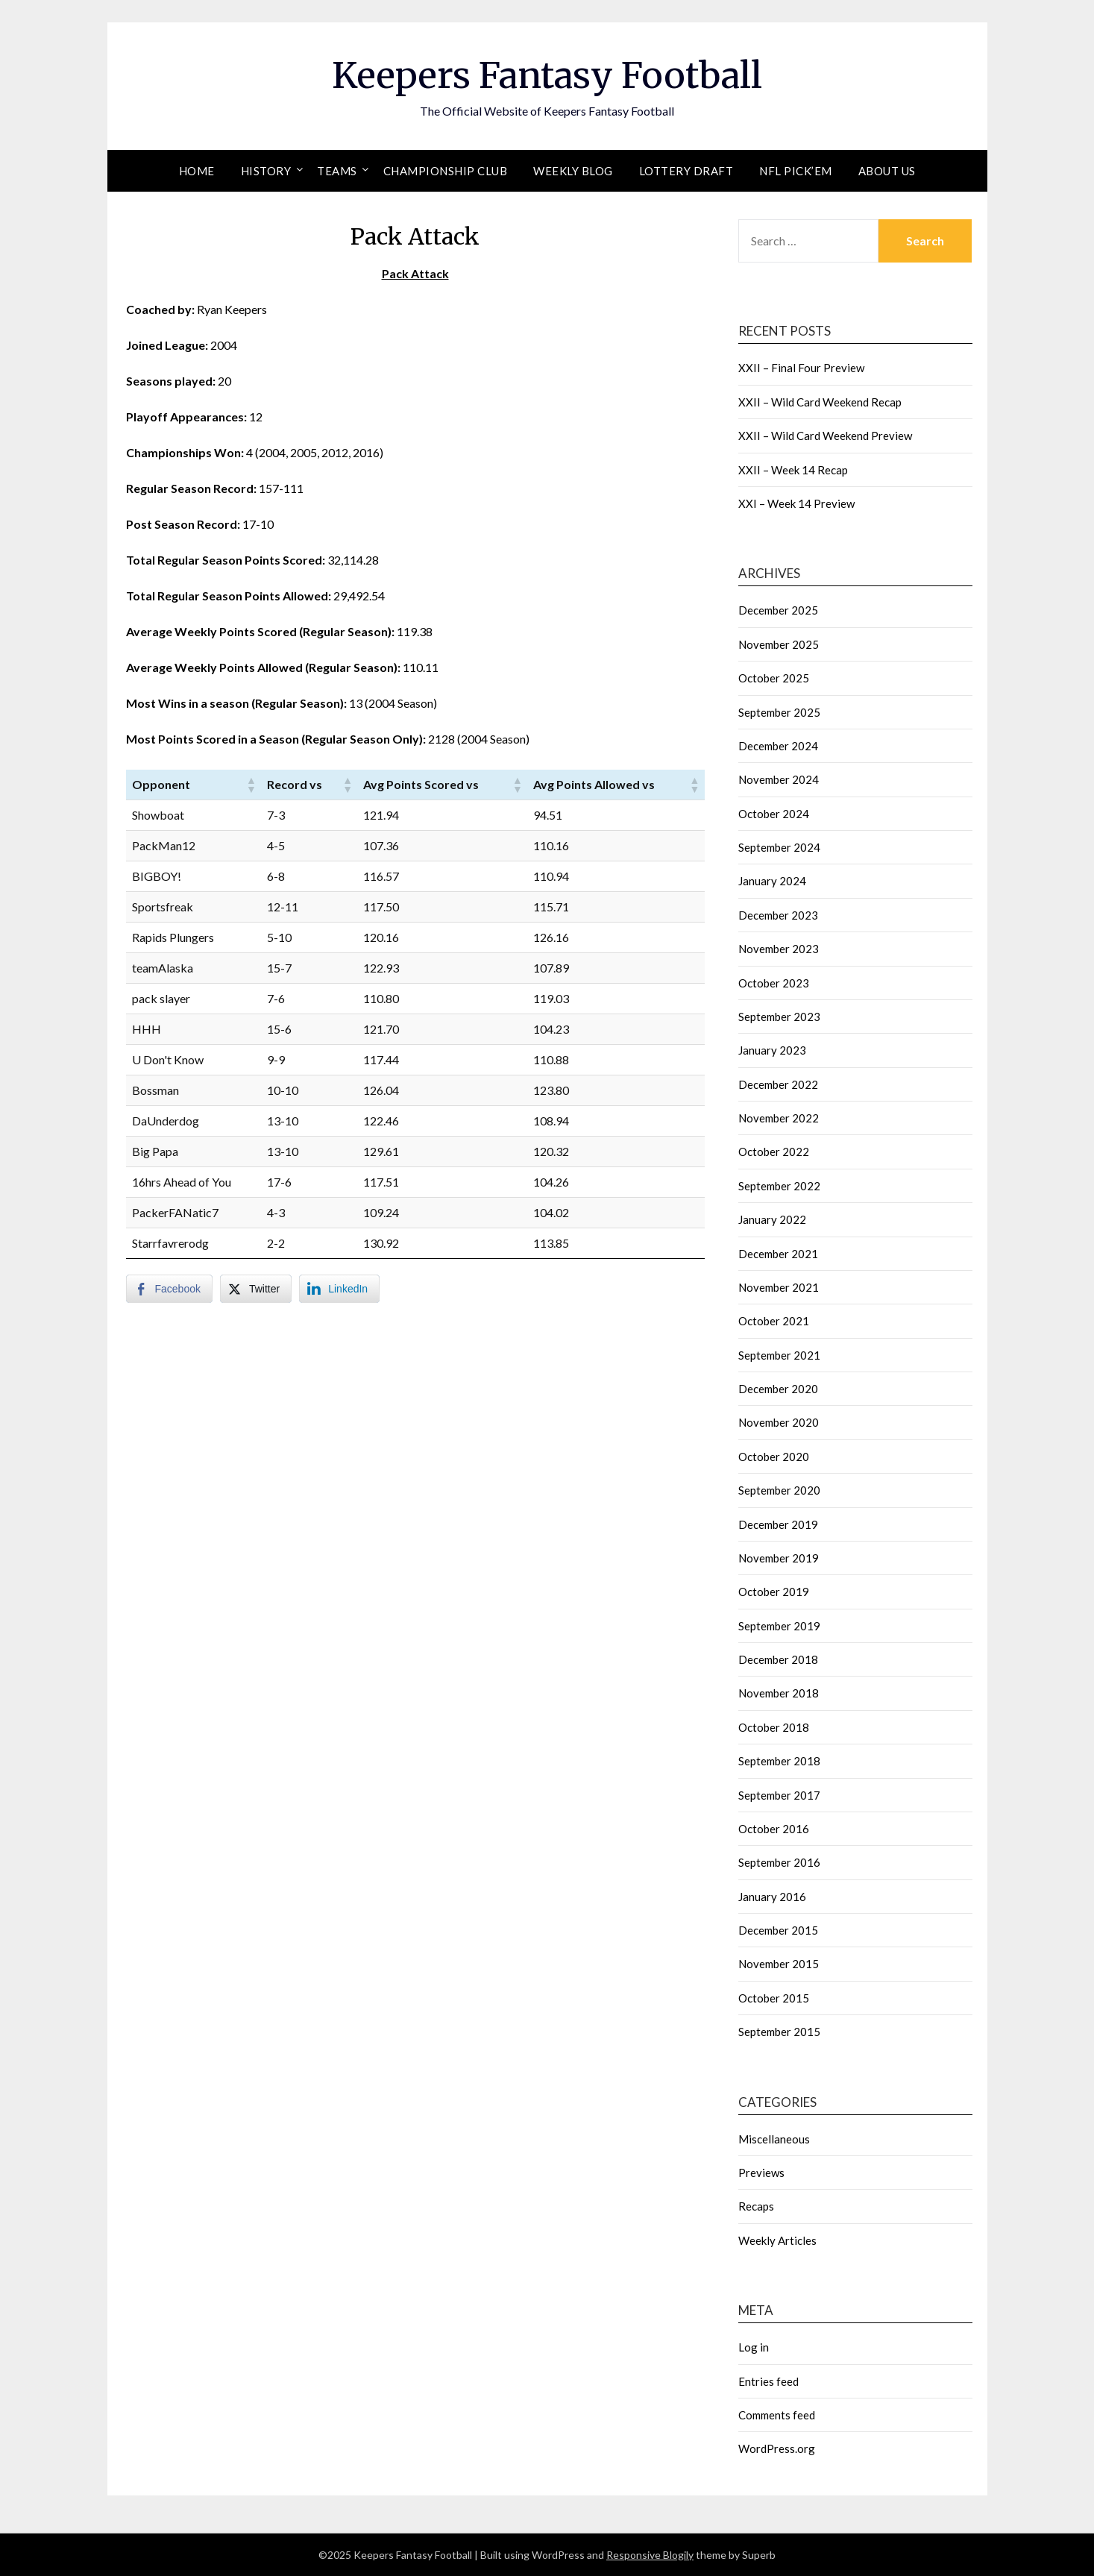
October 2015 (773, 1998)
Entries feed (768, 2381)
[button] (250, 785)
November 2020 (778, 1422)
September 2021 (779, 1355)
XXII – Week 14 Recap (793, 470)
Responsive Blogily (650, 2554)
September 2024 (779, 847)
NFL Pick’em (795, 171)
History (266, 171)
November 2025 (778, 644)
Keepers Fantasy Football (547, 75)
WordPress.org (776, 2448)
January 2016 (772, 1896)
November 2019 (778, 1558)
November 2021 (778, 1287)
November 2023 (778, 948)
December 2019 (778, 1524)
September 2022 (779, 1186)
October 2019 (773, 1591)
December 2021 (778, 1253)
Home (197, 171)
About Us (887, 171)
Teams (337, 171)
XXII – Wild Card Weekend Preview (825, 435)
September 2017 (779, 1795)
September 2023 (779, 1016)
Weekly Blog (573, 171)
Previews (761, 2172)
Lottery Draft (686, 171)
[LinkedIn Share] (339, 1289)
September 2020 (779, 1490)
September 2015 (779, 2031)
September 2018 (779, 1761)
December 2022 (778, 1084)
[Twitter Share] (256, 1289)
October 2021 (773, 1321)
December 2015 (778, 1930)
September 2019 (779, 1626)
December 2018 (778, 1659)
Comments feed (776, 2415)
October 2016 (773, 1828)
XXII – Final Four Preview (801, 367)
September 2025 (779, 712)
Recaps (756, 2206)
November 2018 (778, 1693)
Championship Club (445, 171)
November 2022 (778, 1118)
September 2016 (779, 1862)
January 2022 (772, 1219)
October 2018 (773, 1727)
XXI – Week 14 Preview (796, 503)
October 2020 (773, 1456)
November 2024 (778, 779)
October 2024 (773, 813)
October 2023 (773, 983)
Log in (753, 2347)
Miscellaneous (774, 2139)
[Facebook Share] (169, 1289)
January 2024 (772, 881)
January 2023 (772, 1050)
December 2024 (778, 746)
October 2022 (773, 1151)
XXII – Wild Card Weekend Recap (820, 402)
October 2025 (773, 678)
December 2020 (778, 1388)
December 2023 (778, 915)
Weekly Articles (777, 2240)
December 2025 (778, 610)
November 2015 (778, 1963)
